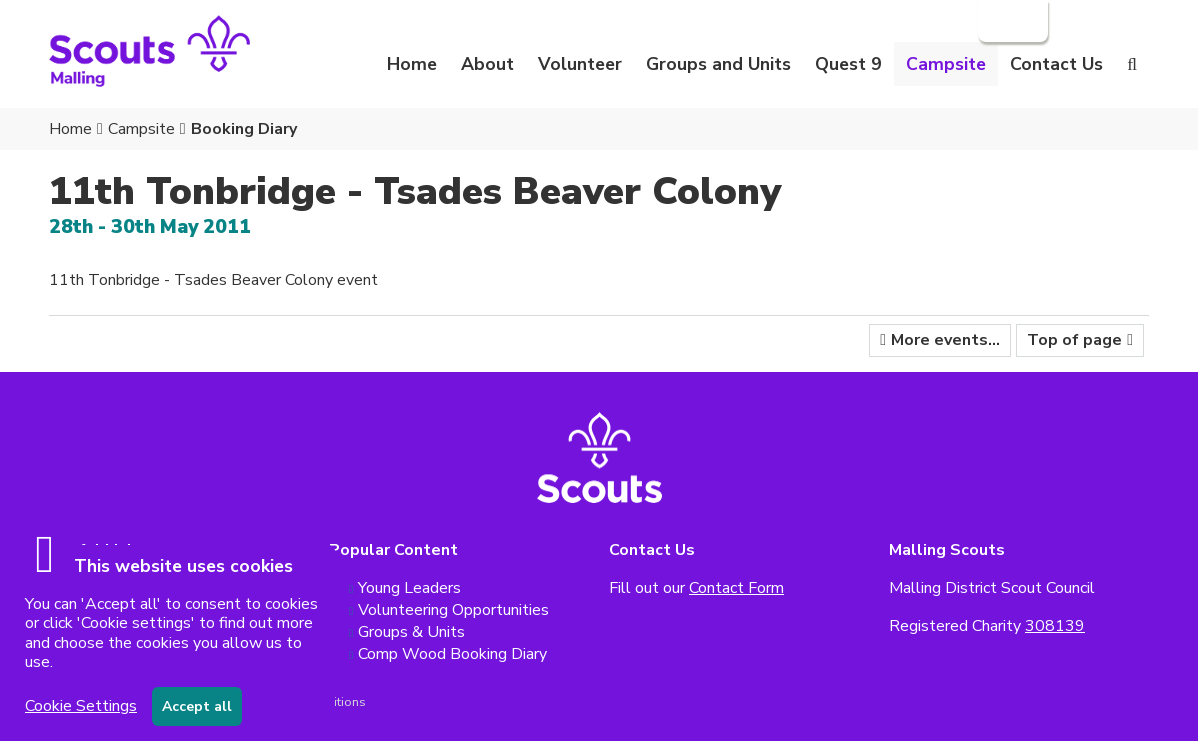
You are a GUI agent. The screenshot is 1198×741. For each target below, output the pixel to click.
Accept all (197, 706)
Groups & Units (411, 632)
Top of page (1074, 340)
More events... (945, 340)
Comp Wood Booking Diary (452, 654)
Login (1011, 21)
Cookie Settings (81, 706)
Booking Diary (244, 129)
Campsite (141, 129)
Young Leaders (409, 588)
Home (412, 64)
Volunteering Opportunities (453, 610)
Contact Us (1056, 64)
